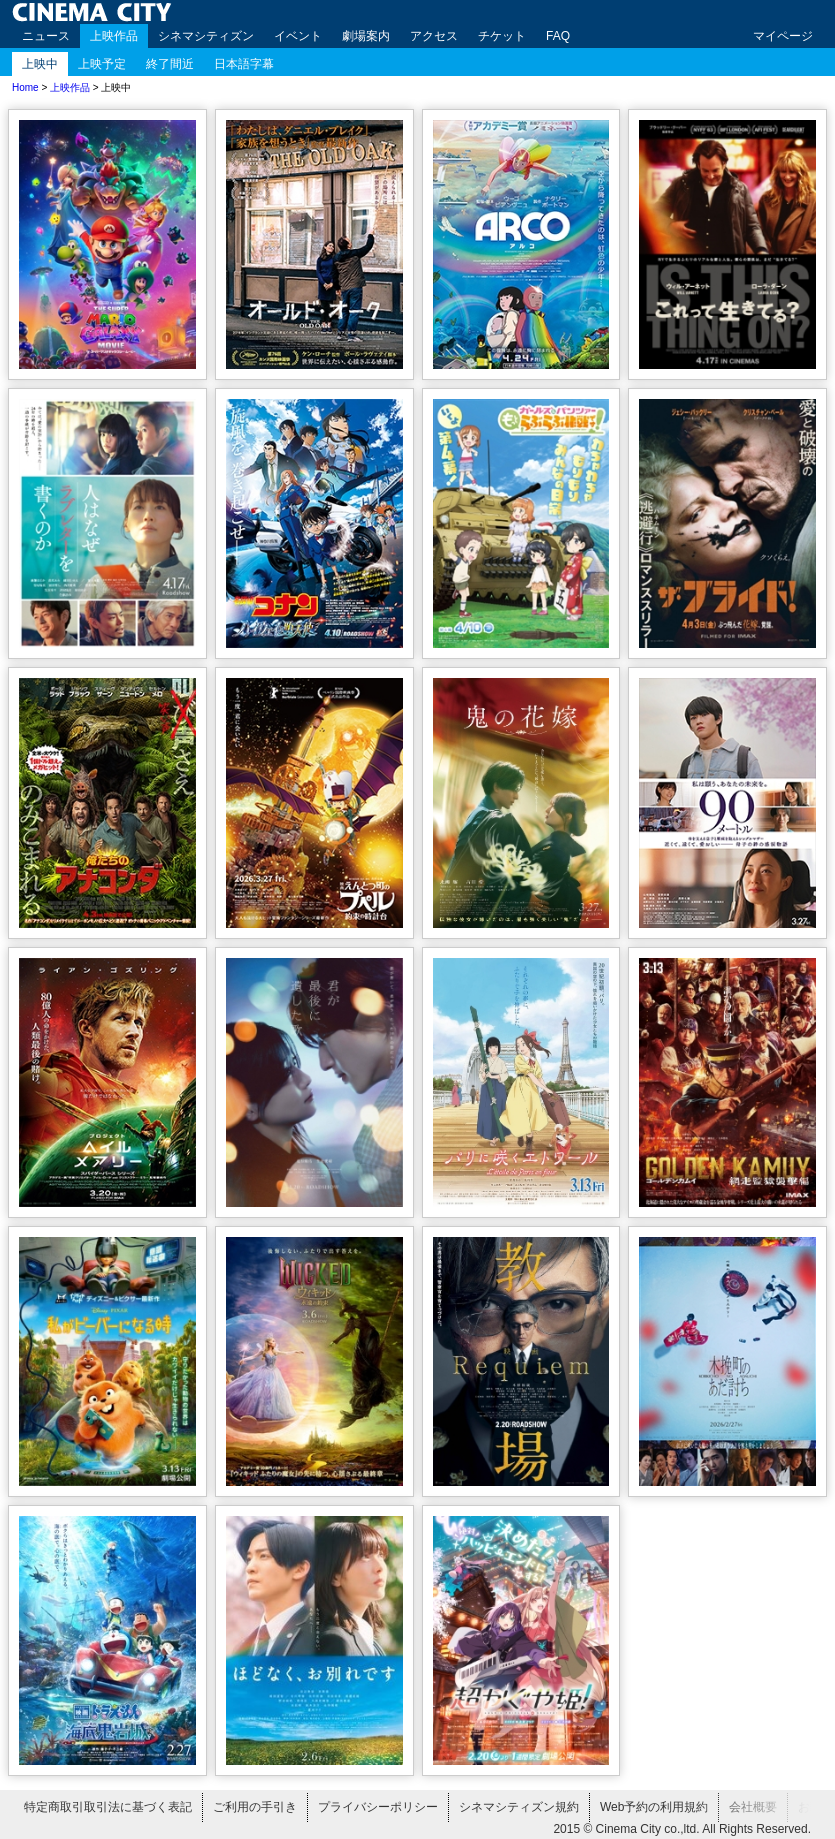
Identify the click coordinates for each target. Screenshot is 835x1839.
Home (25, 87)
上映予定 (102, 64)
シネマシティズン (206, 36)
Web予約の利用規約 (654, 1807)
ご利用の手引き (255, 1807)
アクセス (434, 36)
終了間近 (170, 64)
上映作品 (114, 36)
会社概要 (753, 1807)
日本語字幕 (244, 64)
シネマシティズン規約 (519, 1807)
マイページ (783, 36)
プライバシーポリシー (378, 1807)
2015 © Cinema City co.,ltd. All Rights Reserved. (682, 1829)
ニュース (46, 36)
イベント (298, 36)
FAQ (558, 36)
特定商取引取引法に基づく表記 (108, 1807)
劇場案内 (366, 36)
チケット (502, 36)
